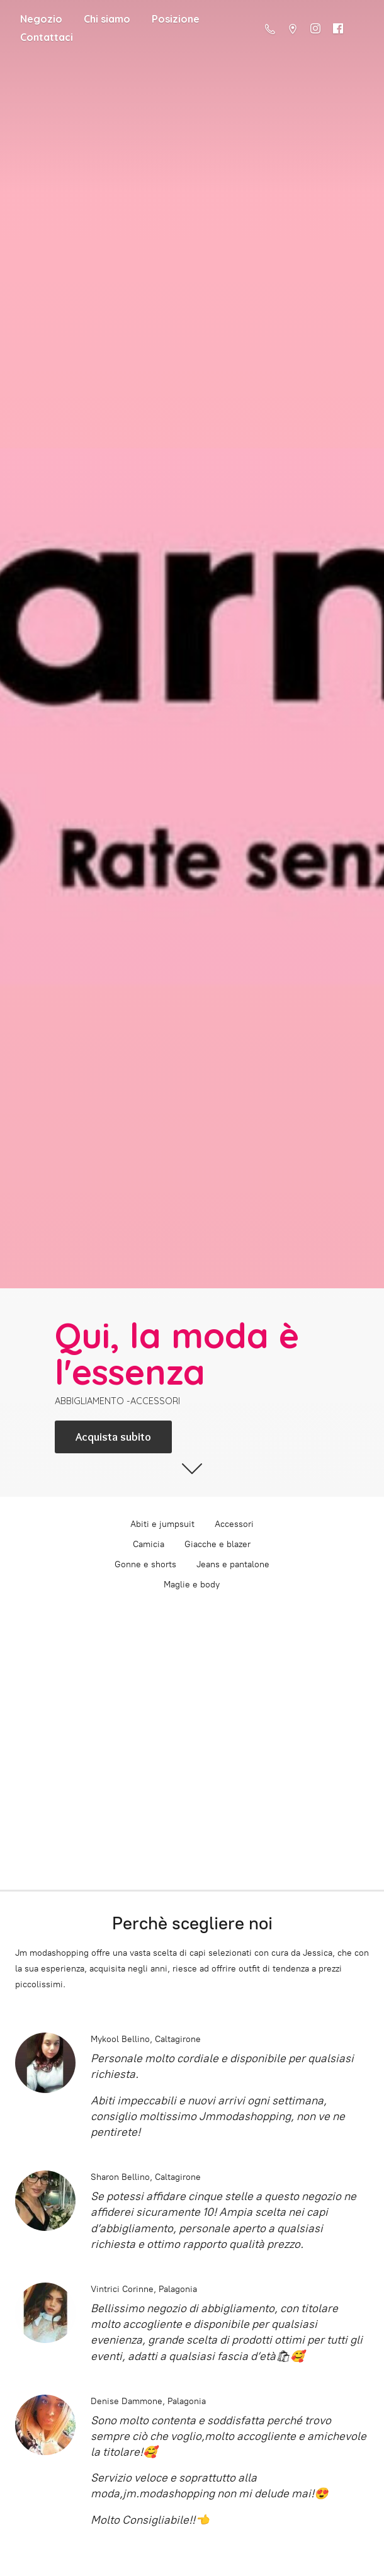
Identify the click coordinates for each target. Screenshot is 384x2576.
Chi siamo (107, 19)
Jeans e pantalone (232, 1564)
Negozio (41, 19)
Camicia (148, 1544)
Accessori (234, 1524)
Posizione (176, 19)
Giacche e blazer (217, 1544)
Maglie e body (192, 1584)
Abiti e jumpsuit (162, 1524)
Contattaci (46, 37)
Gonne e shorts (145, 1564)
